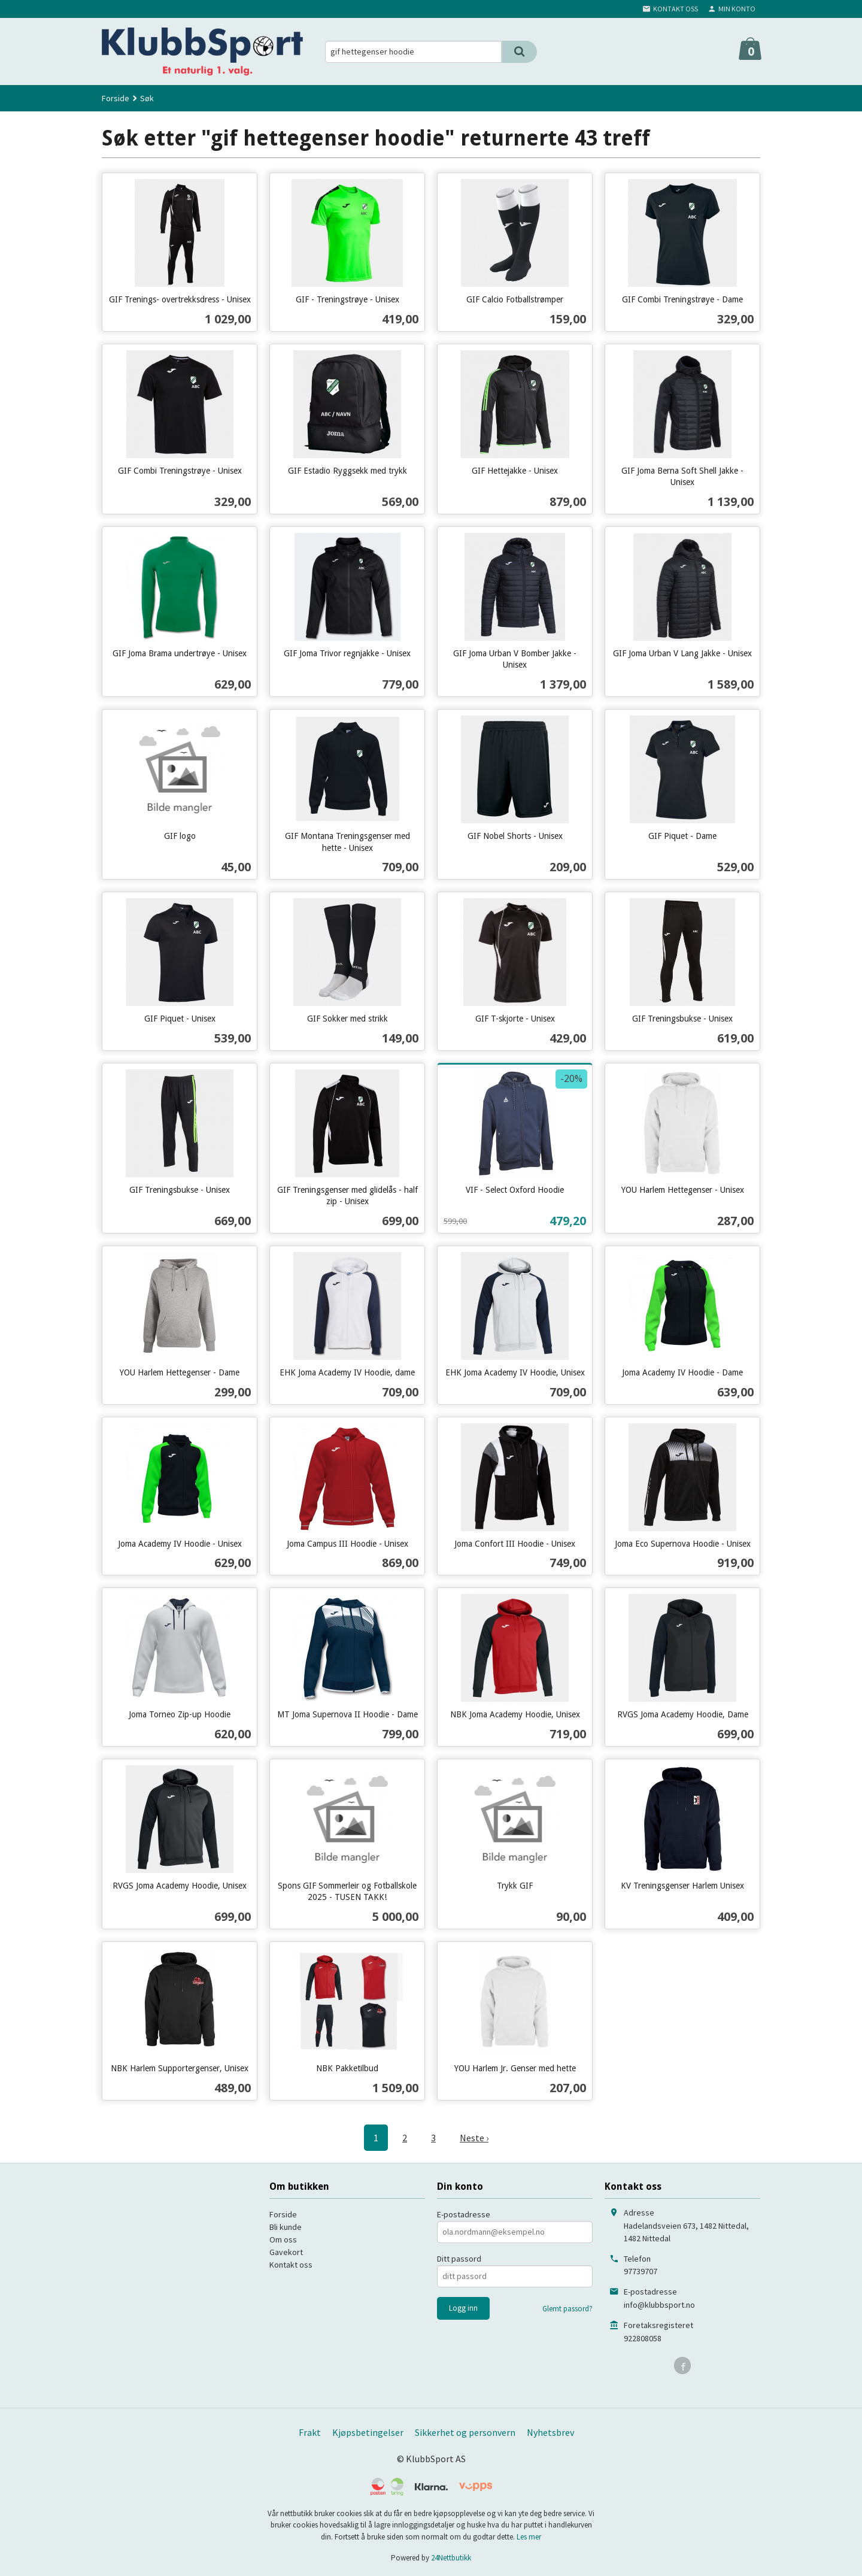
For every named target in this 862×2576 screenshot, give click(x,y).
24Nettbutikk (451, 2558)
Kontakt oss (290, 2264)
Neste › (474, 2138)
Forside (115, 98)
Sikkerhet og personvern (465, 2432)
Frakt (310, 2432)
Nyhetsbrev (550, 2432)
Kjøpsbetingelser (367, 2432)
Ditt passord (459, 2258)
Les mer (529, 2537)
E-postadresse (463, 2214)
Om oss (283, 2239)
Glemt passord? (567, 2309)
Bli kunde (285, 2227)
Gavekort (286, 2252)
